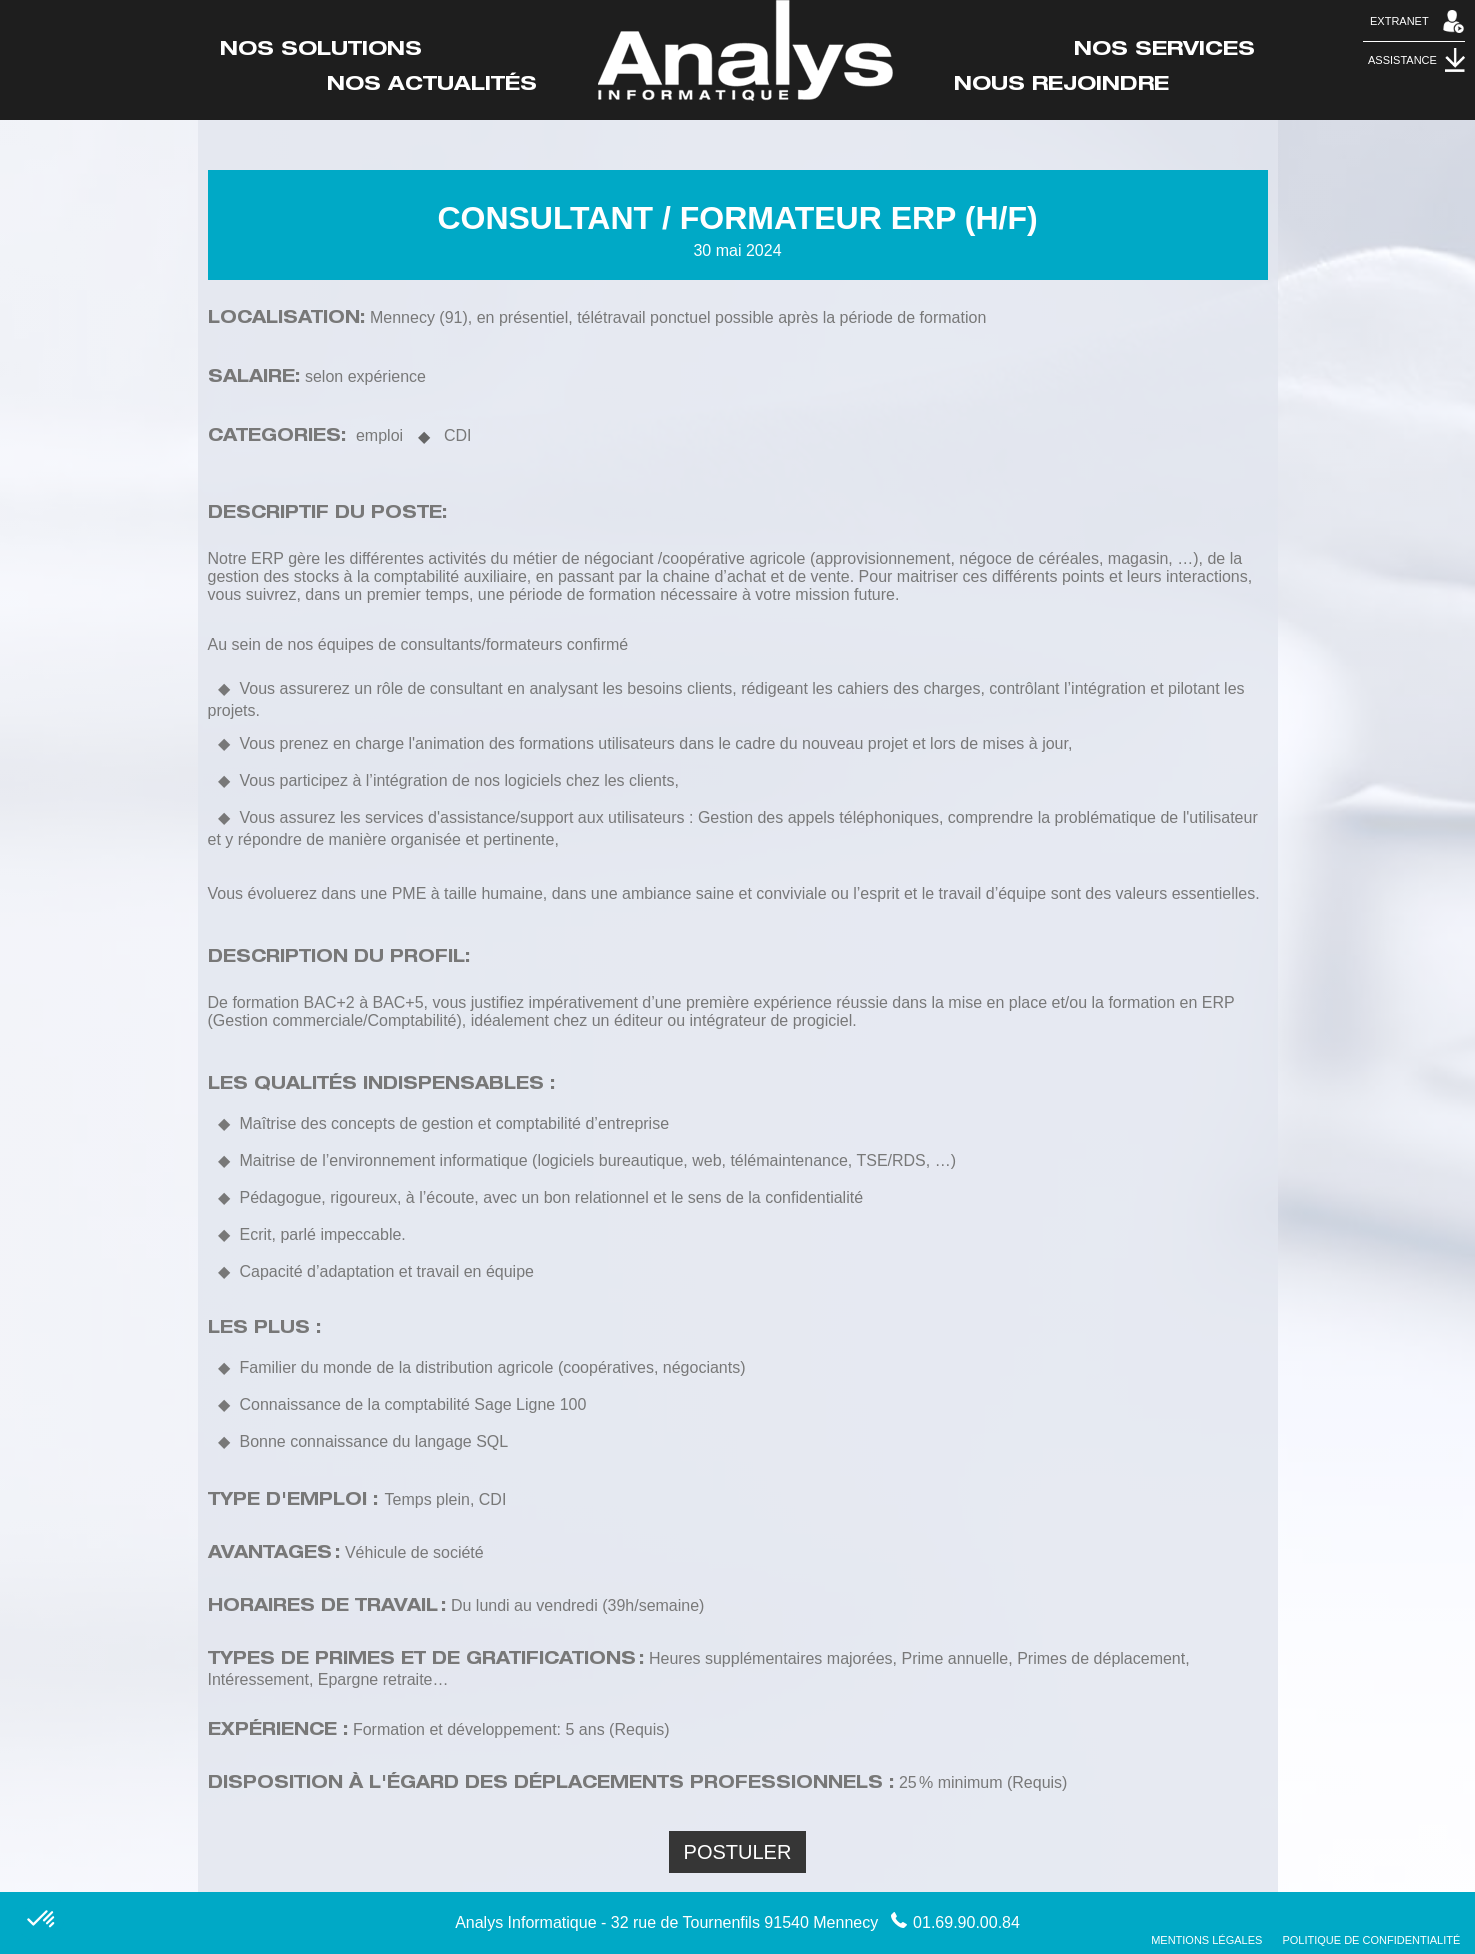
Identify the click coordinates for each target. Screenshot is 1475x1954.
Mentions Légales (1206, 1940)
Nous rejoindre (1061, 86)
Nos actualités (432, 86)
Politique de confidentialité (1371, 1940)
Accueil (745, 50)
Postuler (738, 1852)
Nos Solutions (321, 51)
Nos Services (1164, 51)
